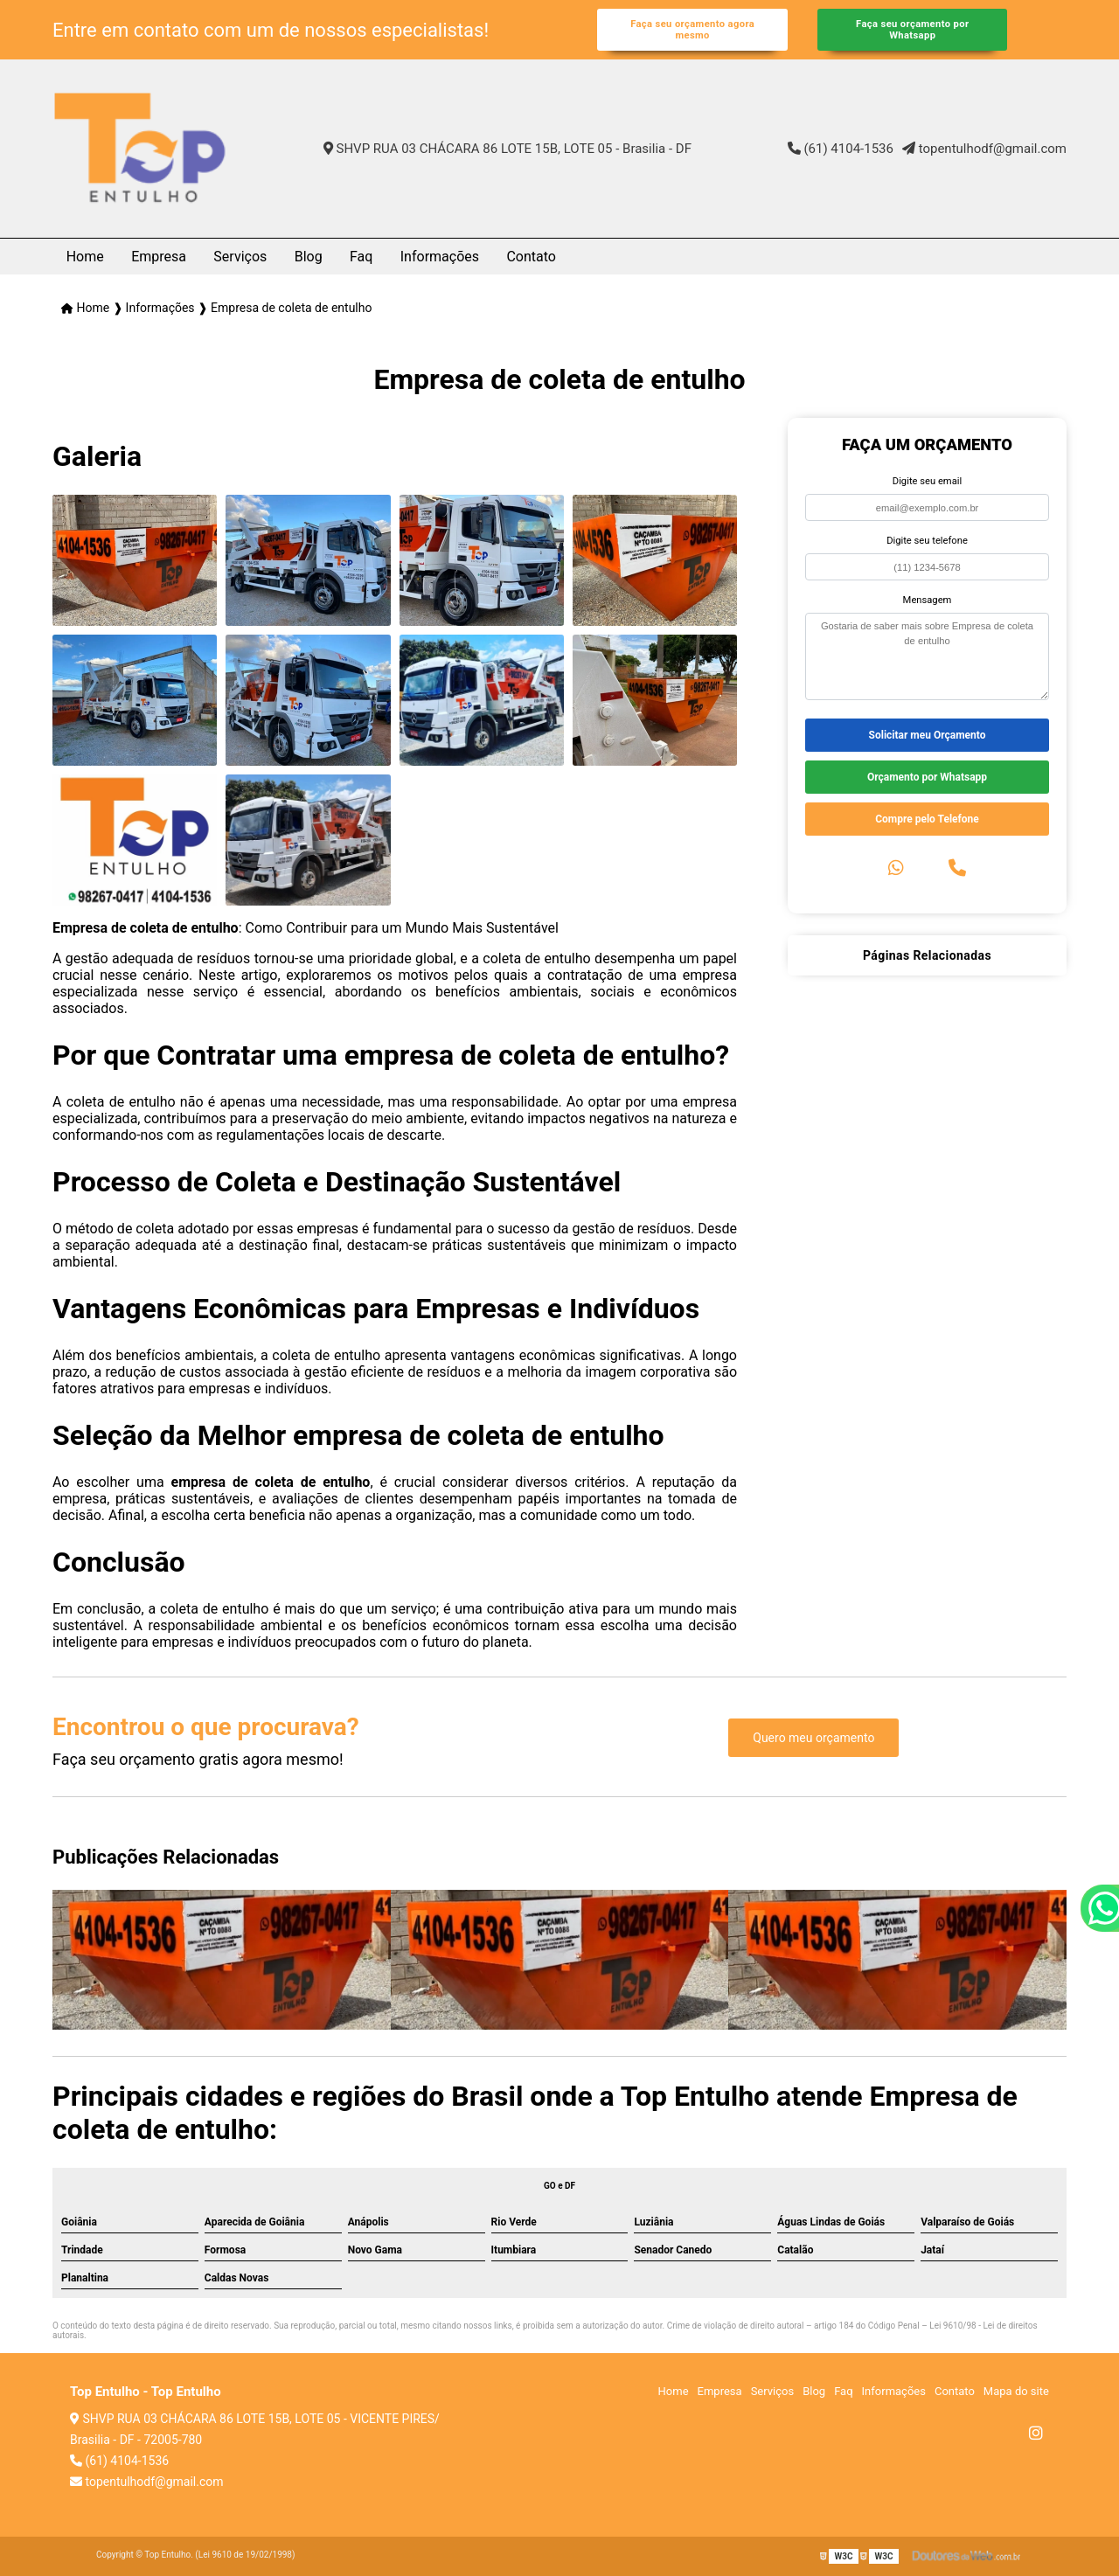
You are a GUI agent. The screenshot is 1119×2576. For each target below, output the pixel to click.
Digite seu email (927, 481)
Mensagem (927, 600)
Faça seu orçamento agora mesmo (692, 29)
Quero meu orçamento (813, 1738)
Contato (531, 256)
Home (85, 256)
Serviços (240, 256)
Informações (439, 256)
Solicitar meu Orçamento (927, 735)
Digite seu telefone (927, 540)
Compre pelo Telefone (927, 819)
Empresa (158, 256)
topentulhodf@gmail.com (984, 148)
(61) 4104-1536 (840, 148)
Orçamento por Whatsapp (927, 777)
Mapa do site (1016, 2391)
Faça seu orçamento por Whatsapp (912, 29)
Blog (309, 256)
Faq (361, 256)
